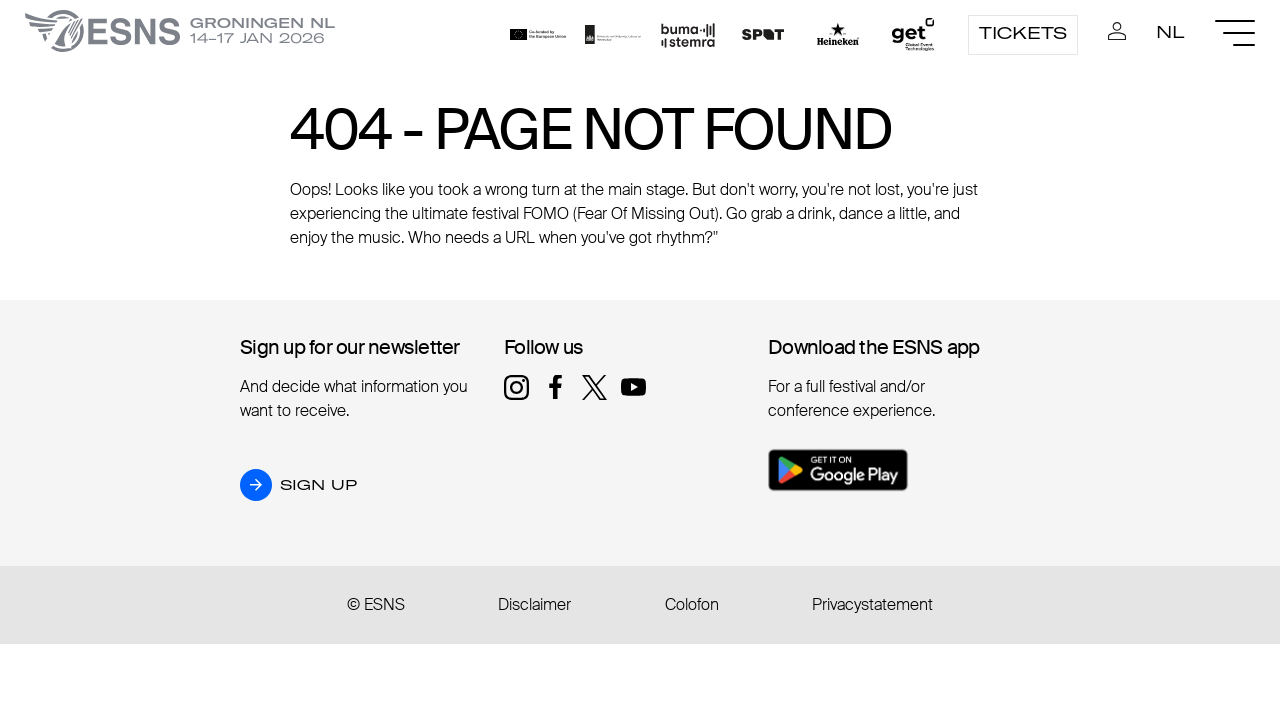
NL (1170, 32)
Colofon (692, 604)
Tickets (1023, 33)
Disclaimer (534, 604)
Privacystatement (872, 604)
